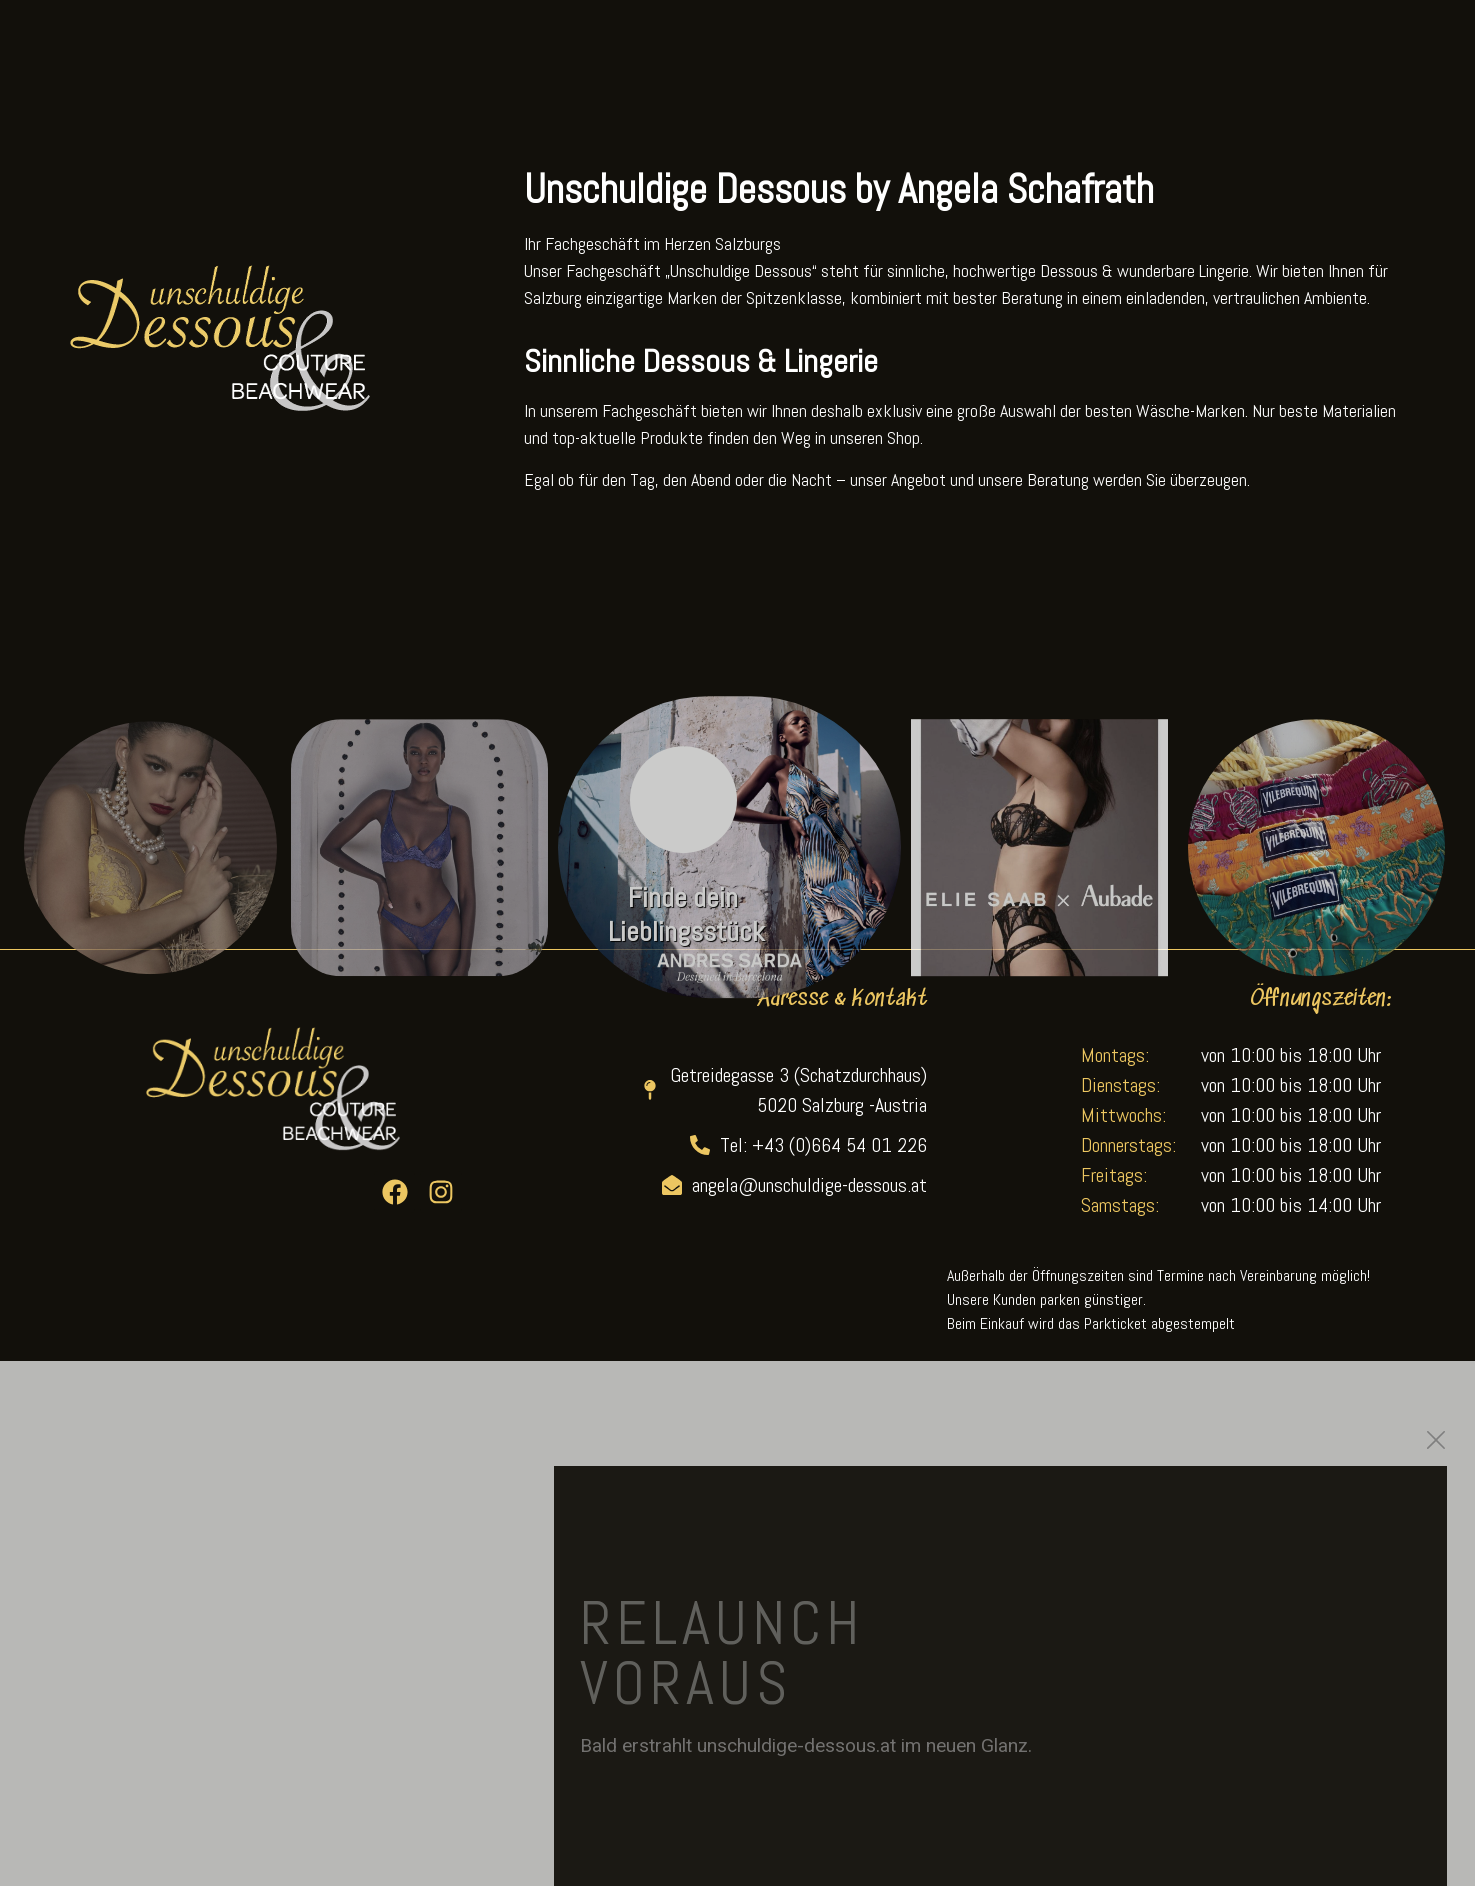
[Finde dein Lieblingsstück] (683, 821)
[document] (737, 1623)
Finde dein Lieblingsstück (686, 936)
